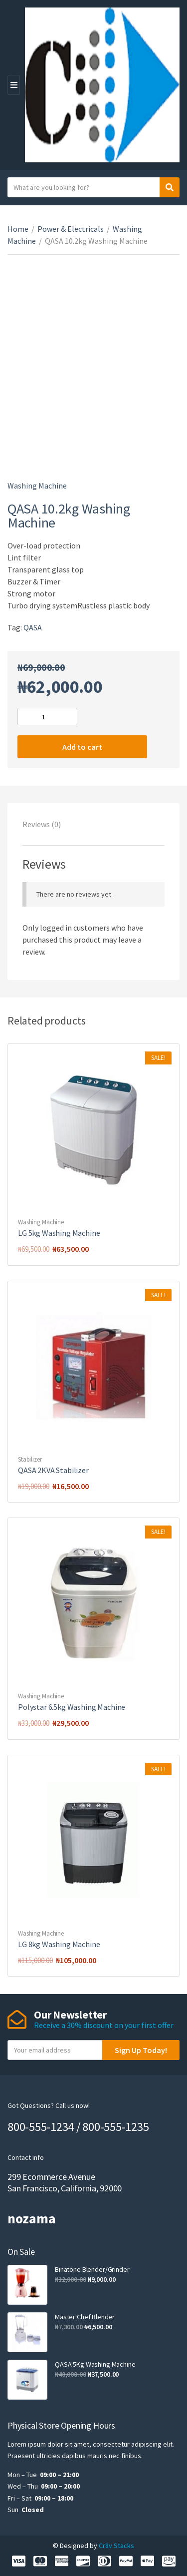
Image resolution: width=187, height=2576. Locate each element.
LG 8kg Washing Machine (59, 1944)
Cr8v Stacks (116, 2545)
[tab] (93, 824)
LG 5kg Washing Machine (59, 1233)
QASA (32, 627)
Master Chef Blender (85, 2316)
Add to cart (82, 747)
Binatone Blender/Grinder (92, 2269)
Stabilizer (30, 1459)
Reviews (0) (41, 824)
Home (17, 229)
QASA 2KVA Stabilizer (53, 1470)
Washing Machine (37, 486)
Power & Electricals (70, 229)
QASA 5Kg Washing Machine (95, 2364)
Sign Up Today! (141, 2050)
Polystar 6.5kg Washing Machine (71, 1707)
